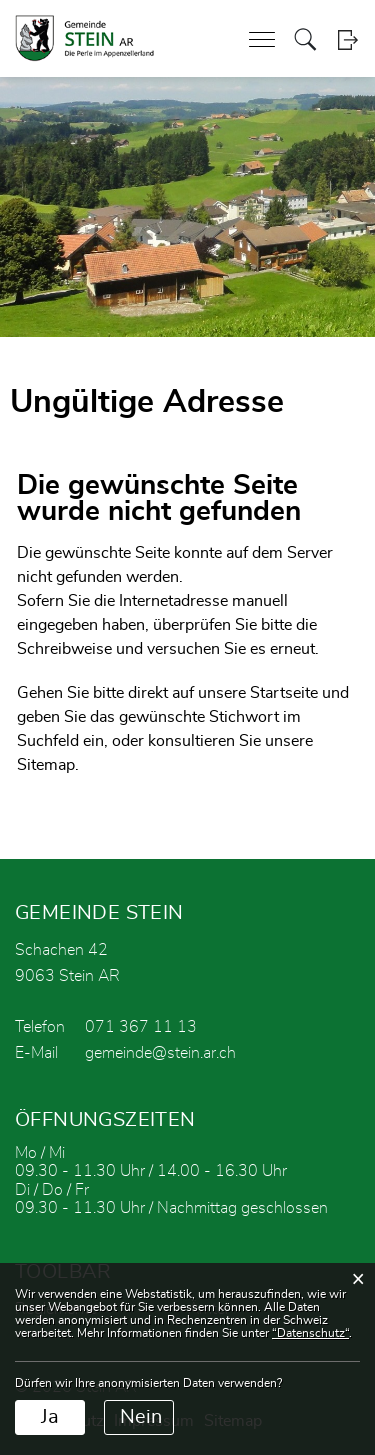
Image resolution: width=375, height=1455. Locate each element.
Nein (141, 1417)
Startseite (284, 693)
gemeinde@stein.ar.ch (160, 1053)
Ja (50, 1417)
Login (347, 39)
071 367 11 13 (141, 1027)
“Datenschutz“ (310, 1333)
